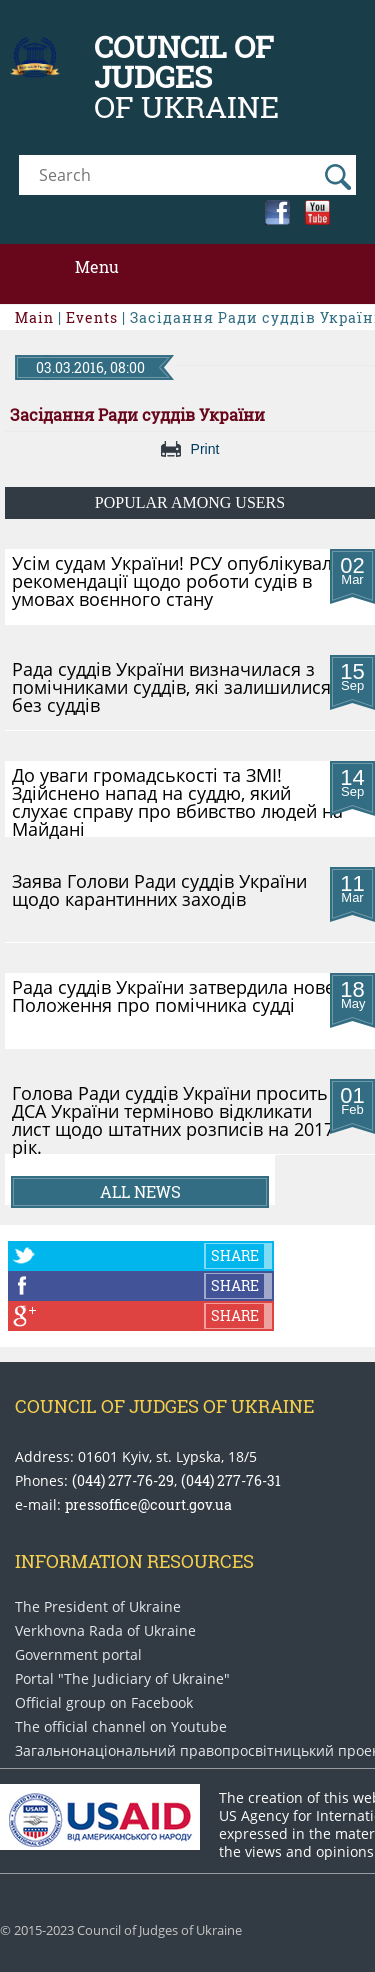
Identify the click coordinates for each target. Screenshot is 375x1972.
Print (205, 449)
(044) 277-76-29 (123, 1480)
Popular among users (190, 502)
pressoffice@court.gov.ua (148, 1504)
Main (34, 317)
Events (92, 317)
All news (140, 1191)
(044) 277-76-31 (231, 1480)
